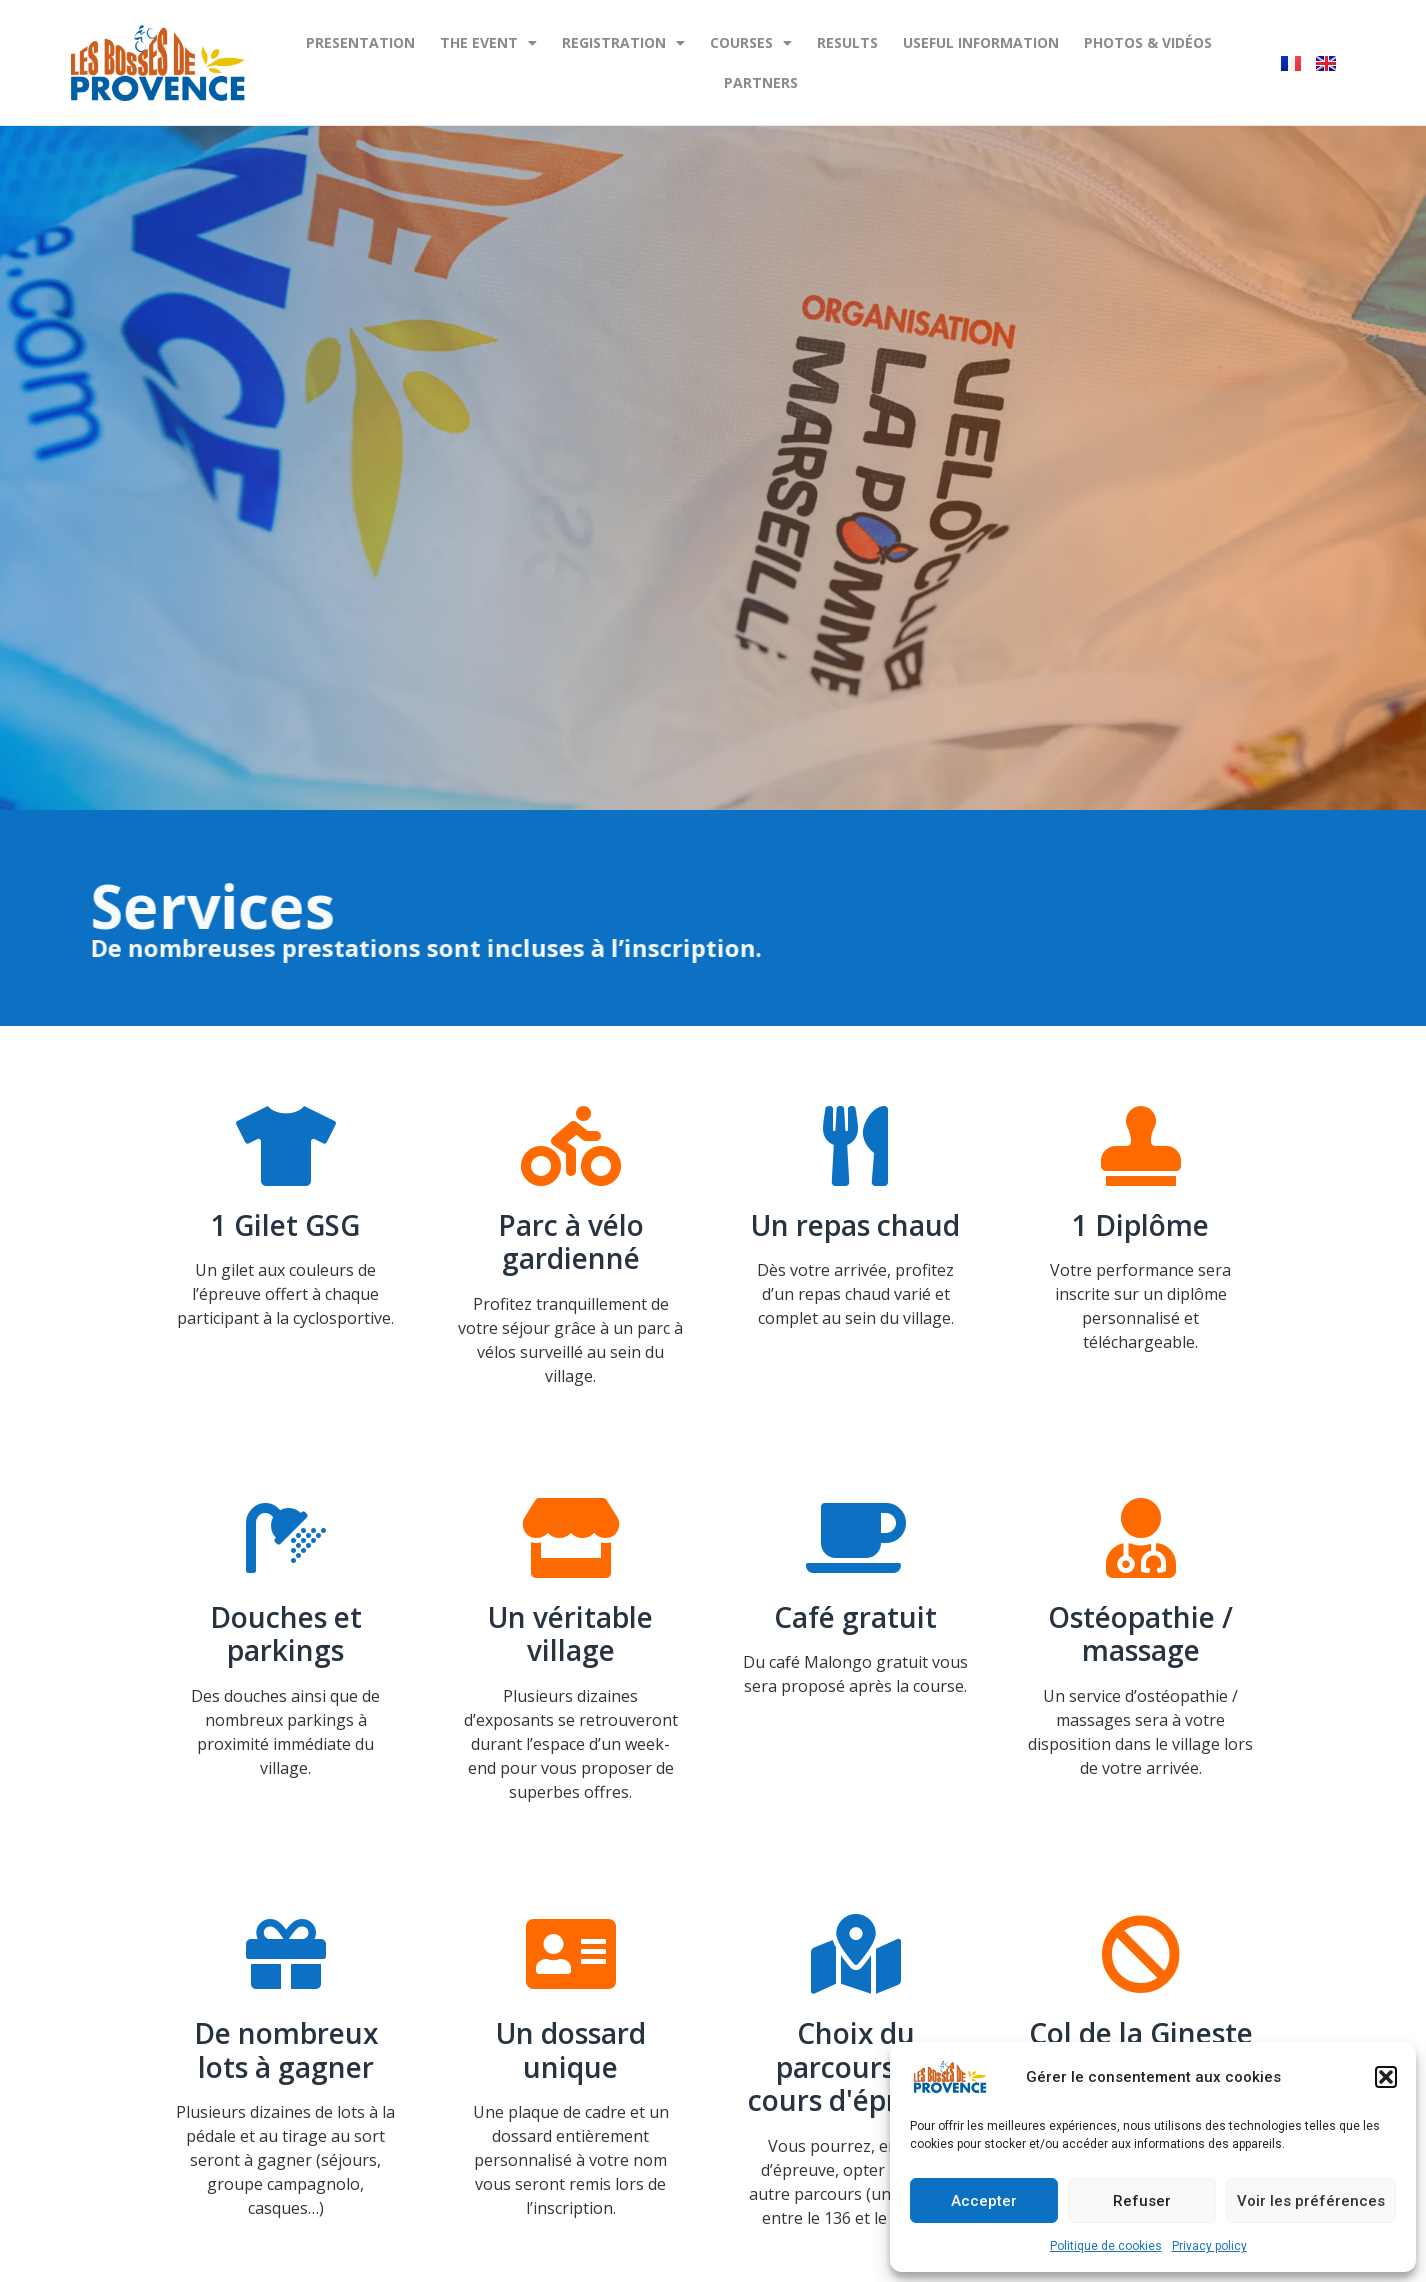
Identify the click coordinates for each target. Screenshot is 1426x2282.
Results (847, 42)
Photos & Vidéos (1148, 42)
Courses (751, 43)
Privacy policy (1209, 2246)
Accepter (984, 2201)
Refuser (1142, 2201)
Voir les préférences (1311, 2201)
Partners (761, 82)
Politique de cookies (1106, 2246)
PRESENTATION (360, 42)
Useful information (981, 42)
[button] (1386, 2077)
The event (488, 43)
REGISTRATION (623, 43)
